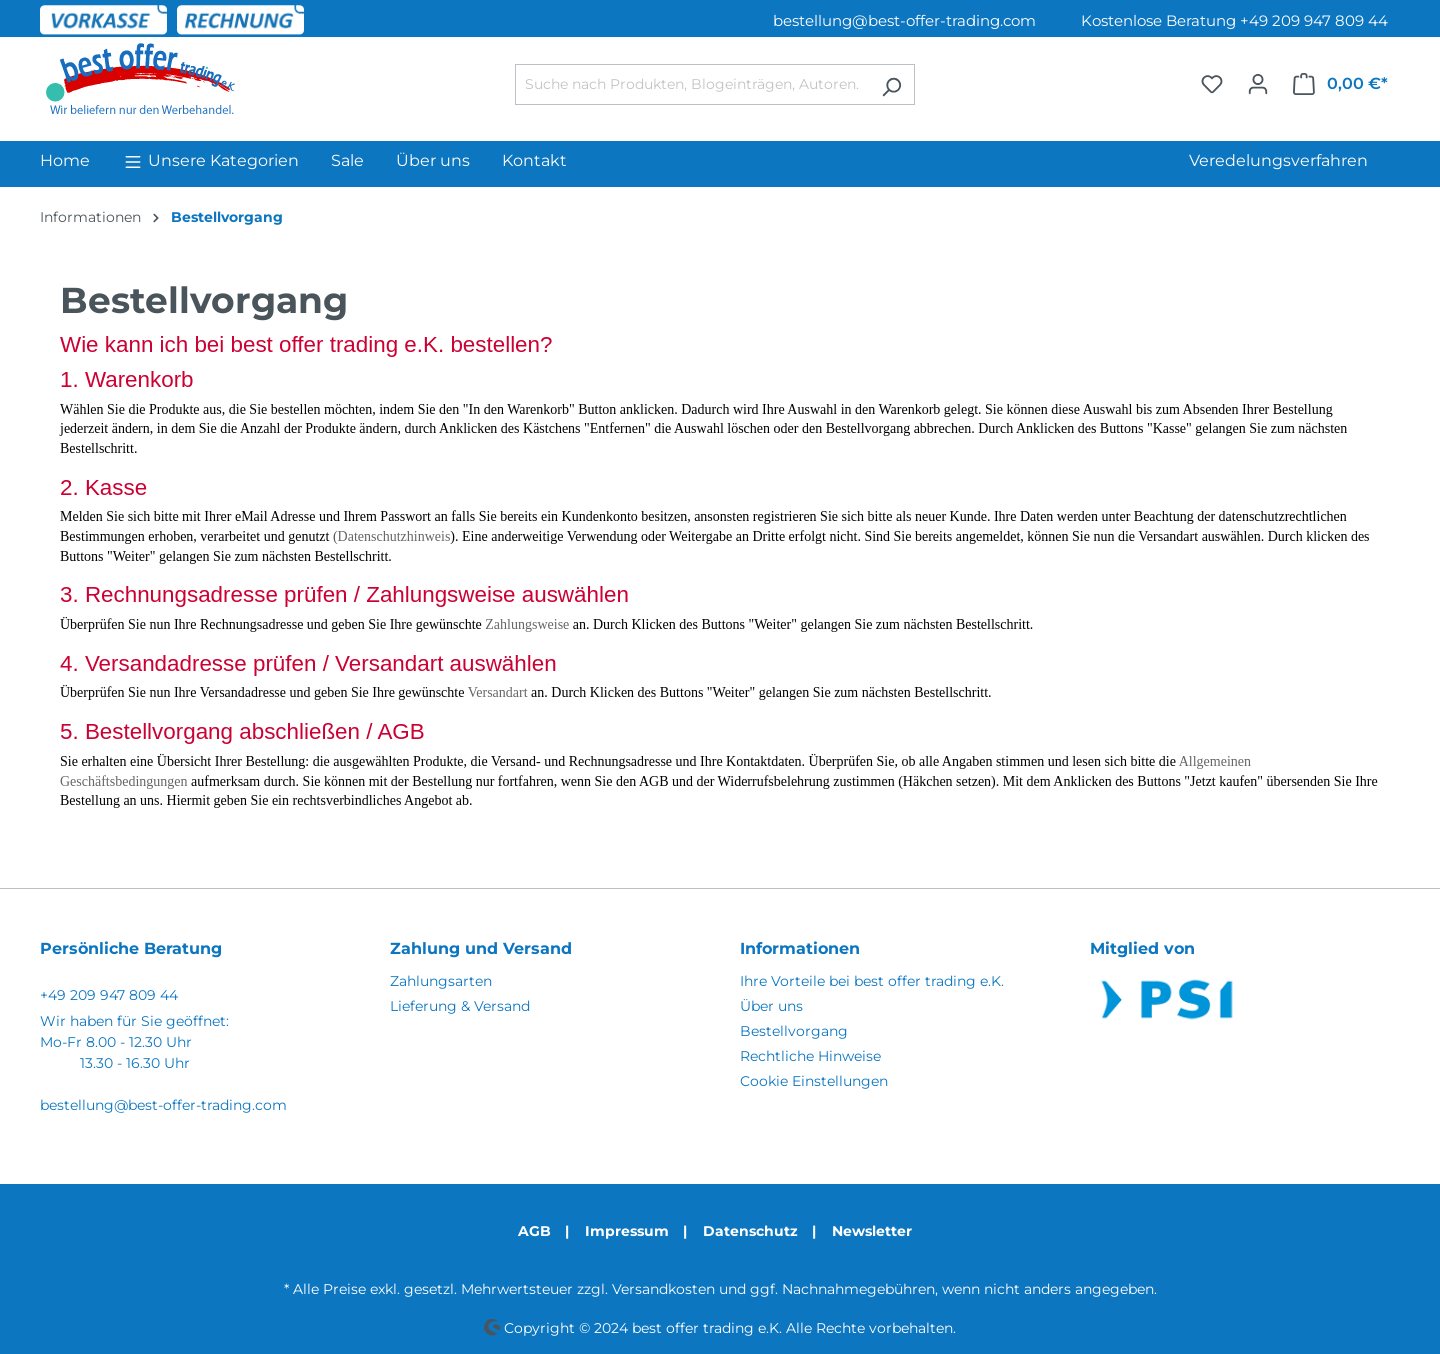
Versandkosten (663, 1289)
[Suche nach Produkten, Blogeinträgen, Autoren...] (692, 84)
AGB (534, 1231)
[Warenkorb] (1340, 84)
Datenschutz (750, 1231)
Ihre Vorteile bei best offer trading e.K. (872, 981)
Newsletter (872, 1231)
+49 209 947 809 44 (109, 995)
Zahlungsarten (441, 981)
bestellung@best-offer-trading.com (904, 20)
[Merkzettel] (1212, 84)
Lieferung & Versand (460, 1006)
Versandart (498, 692)
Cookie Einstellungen (814, 1081)
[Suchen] (891, 84)
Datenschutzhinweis (394, 536)
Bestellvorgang (794, 1031)
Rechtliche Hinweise (810, 1056)
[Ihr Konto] (1258, 84)
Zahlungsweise (527, 624)
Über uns (771, 1006)
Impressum (627, 1231)
